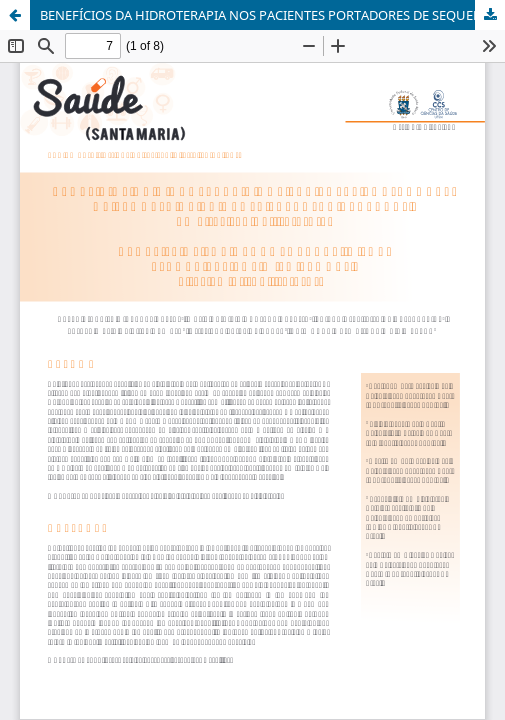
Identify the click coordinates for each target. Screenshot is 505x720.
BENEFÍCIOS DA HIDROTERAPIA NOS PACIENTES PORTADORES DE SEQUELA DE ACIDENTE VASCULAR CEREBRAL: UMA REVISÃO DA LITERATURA (272, 15)
